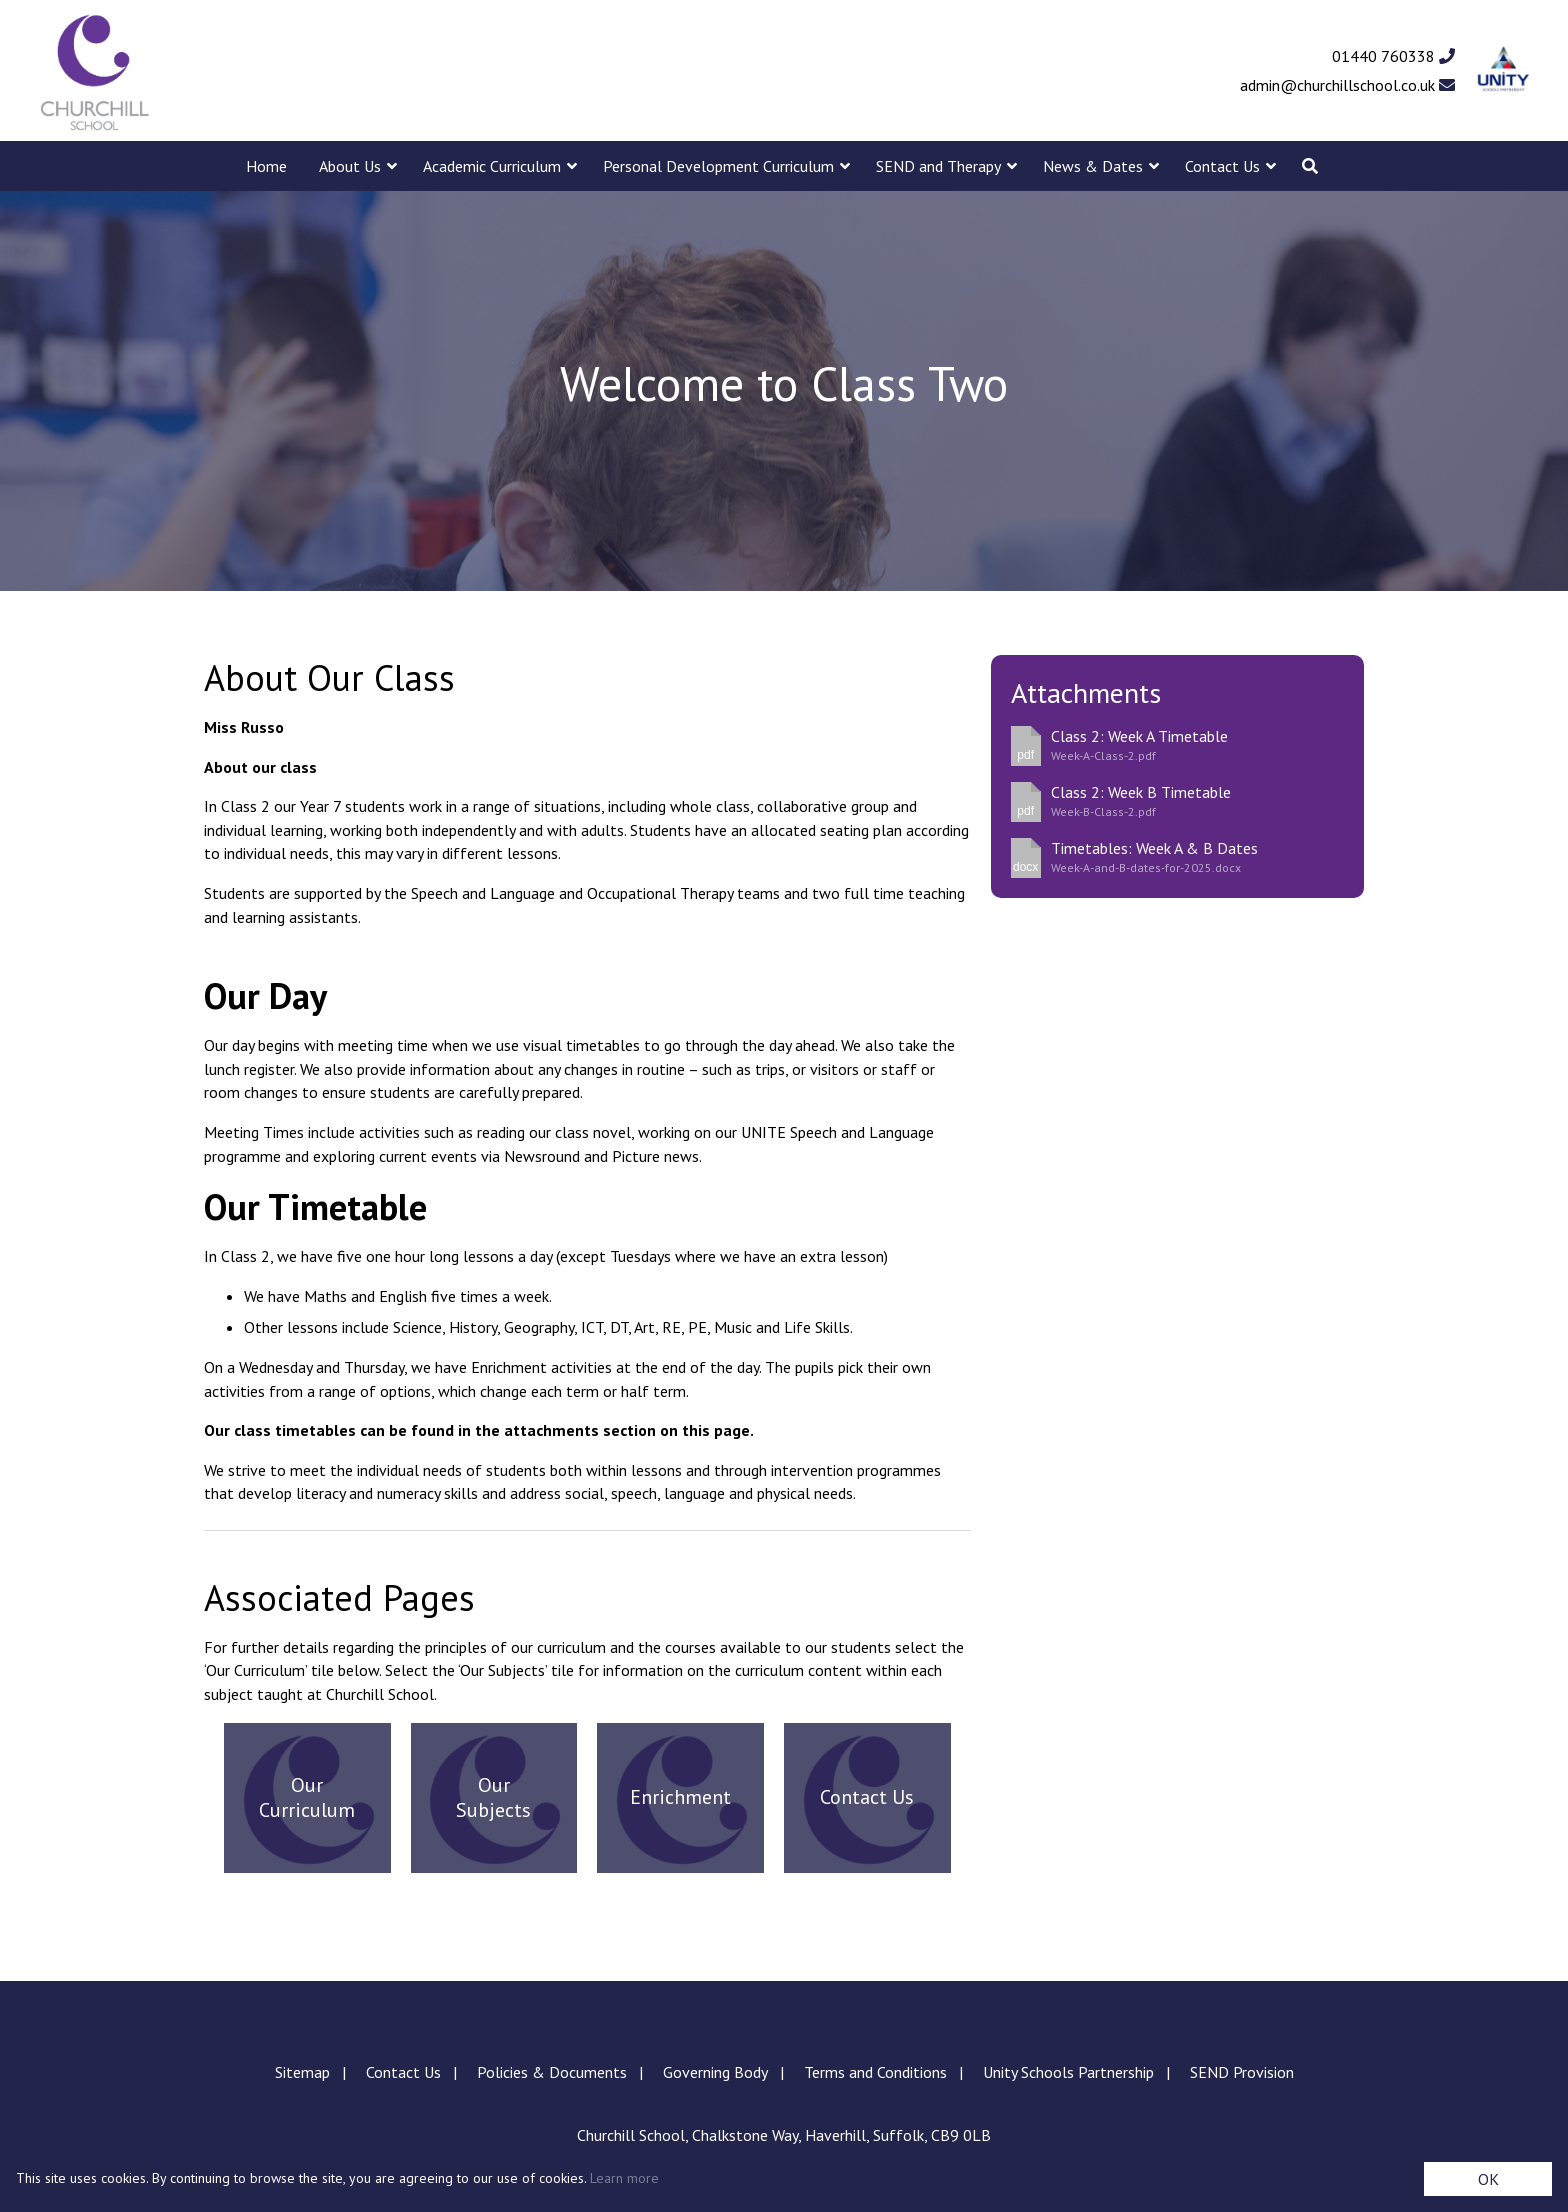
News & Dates (1093, 166)
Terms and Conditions (875, 2072)
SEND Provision (1242, 2072)
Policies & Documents (552, 2072)
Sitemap (302, 2072)
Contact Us (1222, 166)
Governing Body (715, 2072)
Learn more (624, 2178)
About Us (350, 166)
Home (266, 166)
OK (1488, 2179)
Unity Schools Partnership (1068, 2072)
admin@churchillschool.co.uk (1347, 85)
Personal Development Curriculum (718, 166)
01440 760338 (1393, 56)
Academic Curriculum (492, 166)
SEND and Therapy (938, 166)
